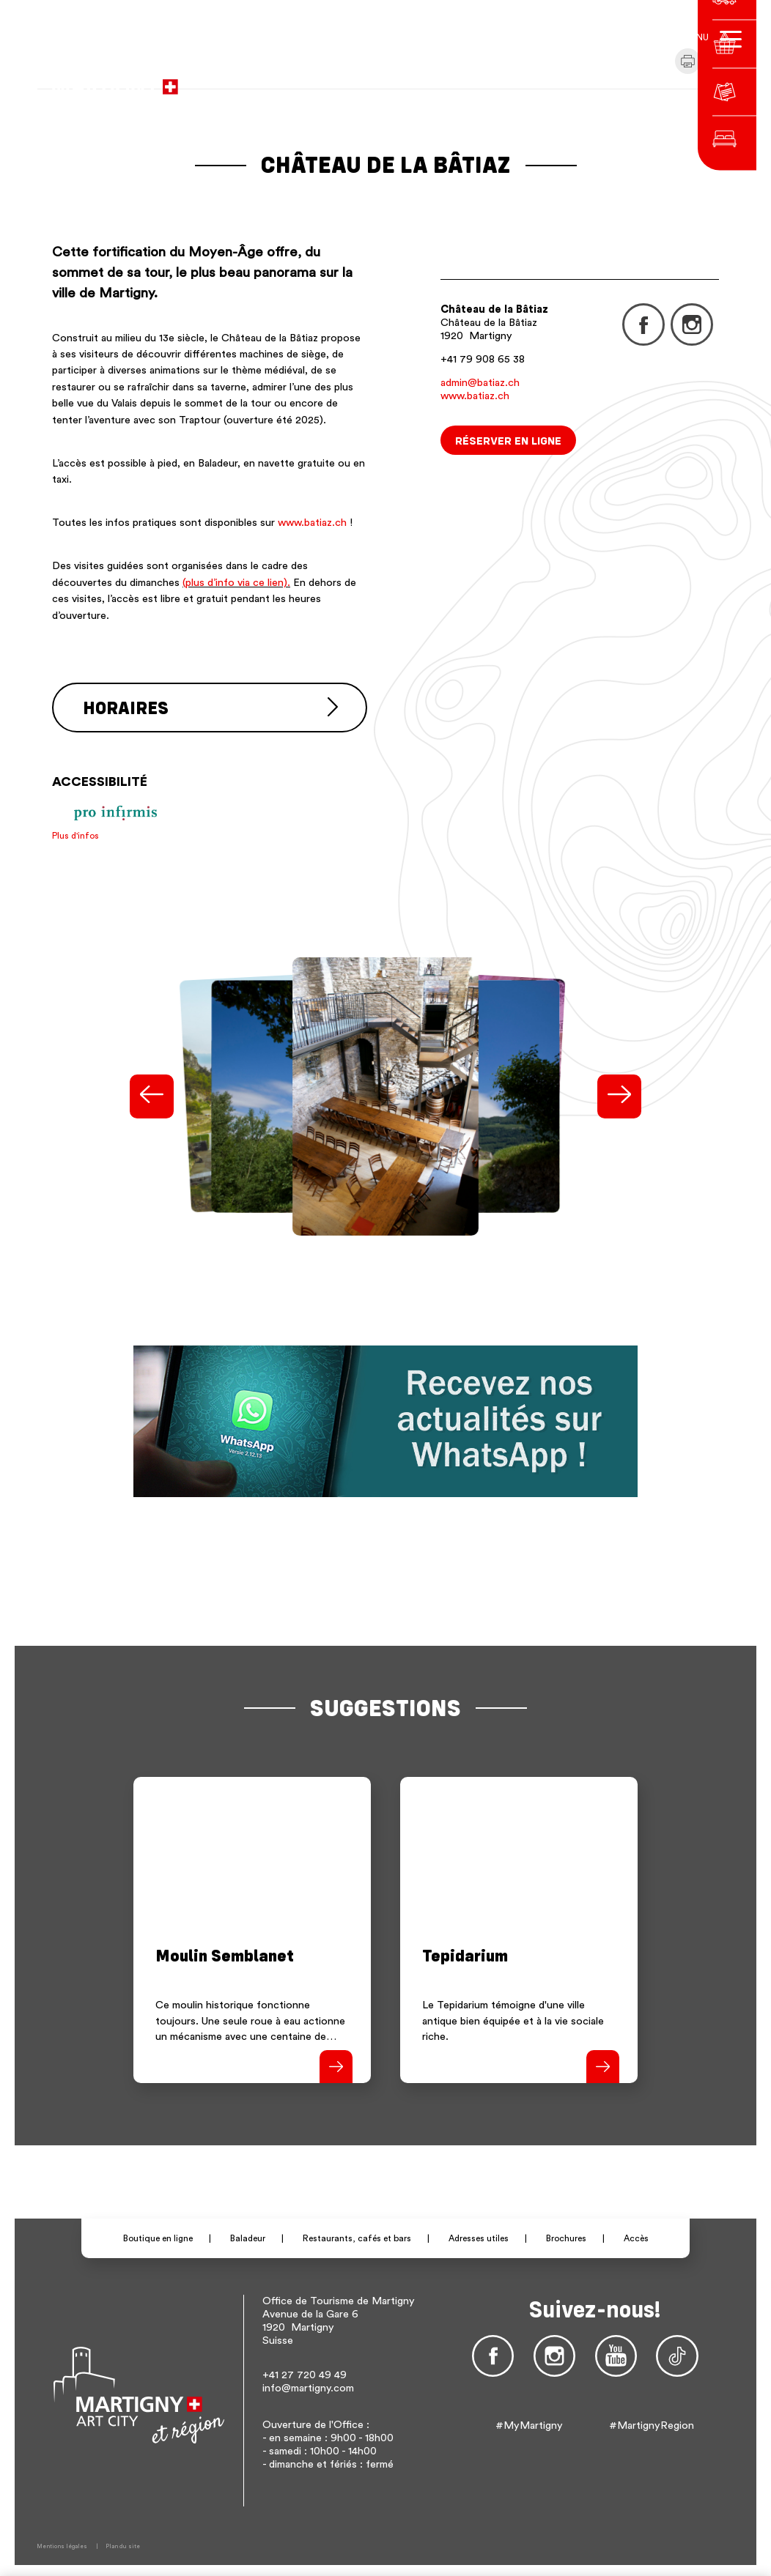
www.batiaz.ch (312, 522)
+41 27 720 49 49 (304, 2371)
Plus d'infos (75, 832)
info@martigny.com (308, 2384)
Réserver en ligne (508, 440)
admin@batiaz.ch (480, 382)
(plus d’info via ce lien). (236, 582)
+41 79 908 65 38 (482, 359)
